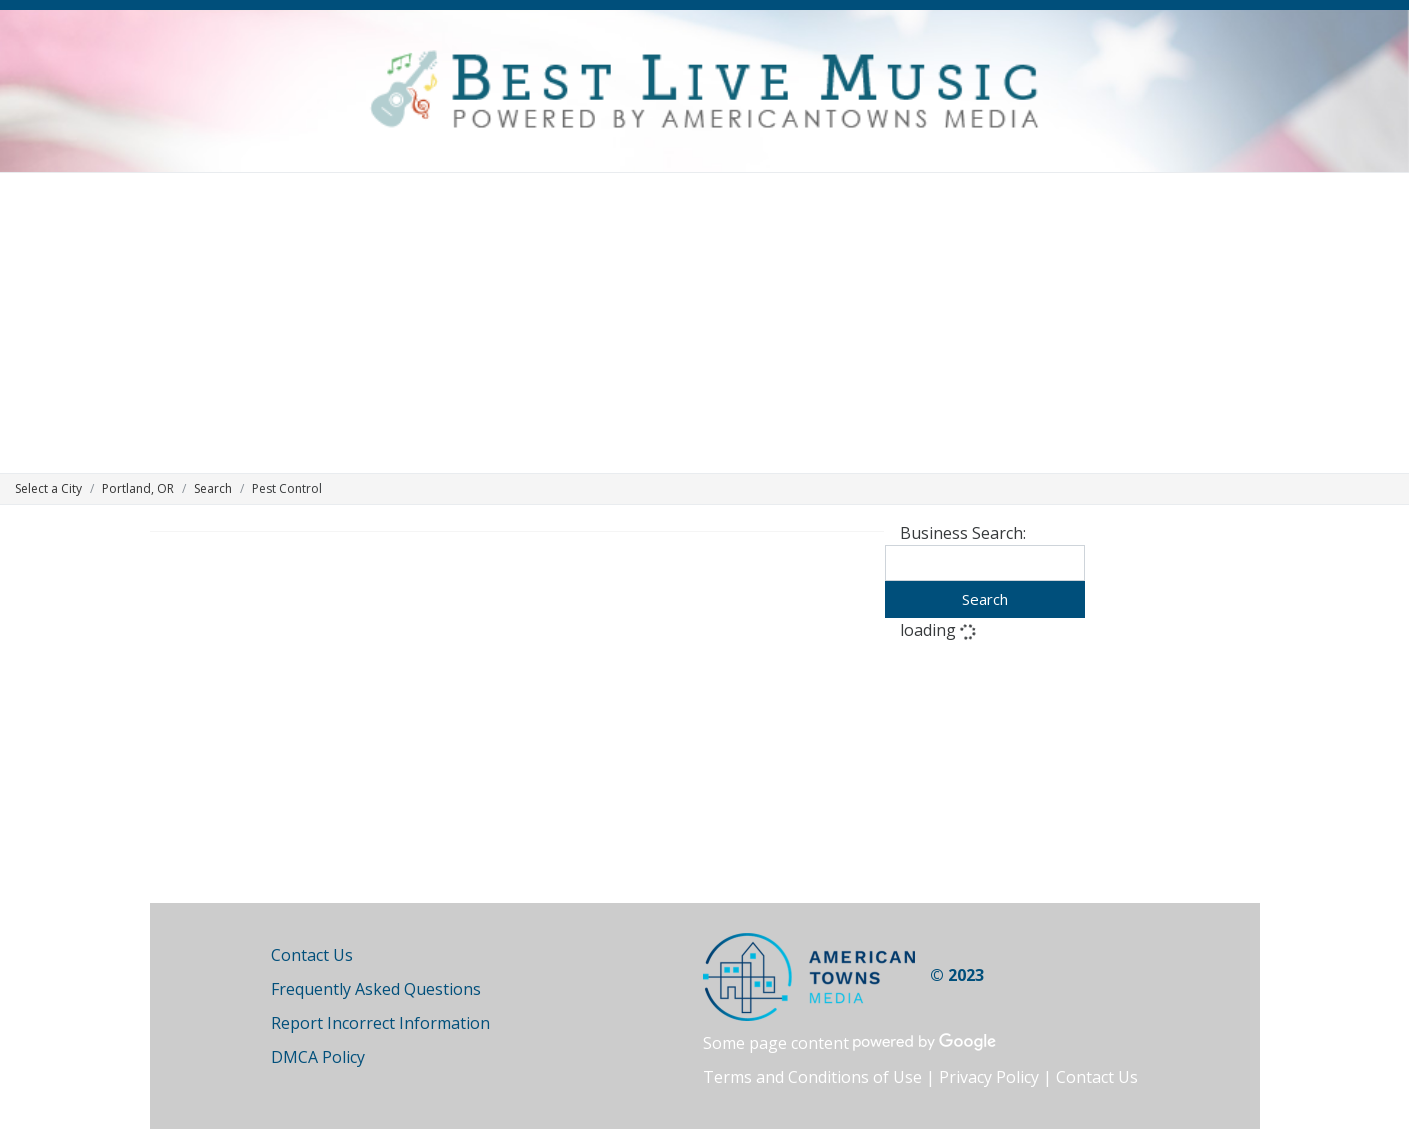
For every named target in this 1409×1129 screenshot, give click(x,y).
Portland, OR (138, 488)
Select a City (48, 488)
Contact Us (312, 955)
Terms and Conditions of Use (812, 1077)
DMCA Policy (318, 1057)
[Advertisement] (705, 323)
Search (213, 488)
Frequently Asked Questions (376, 989)
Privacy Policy (989, 1077)
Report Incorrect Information (380, 1023)
